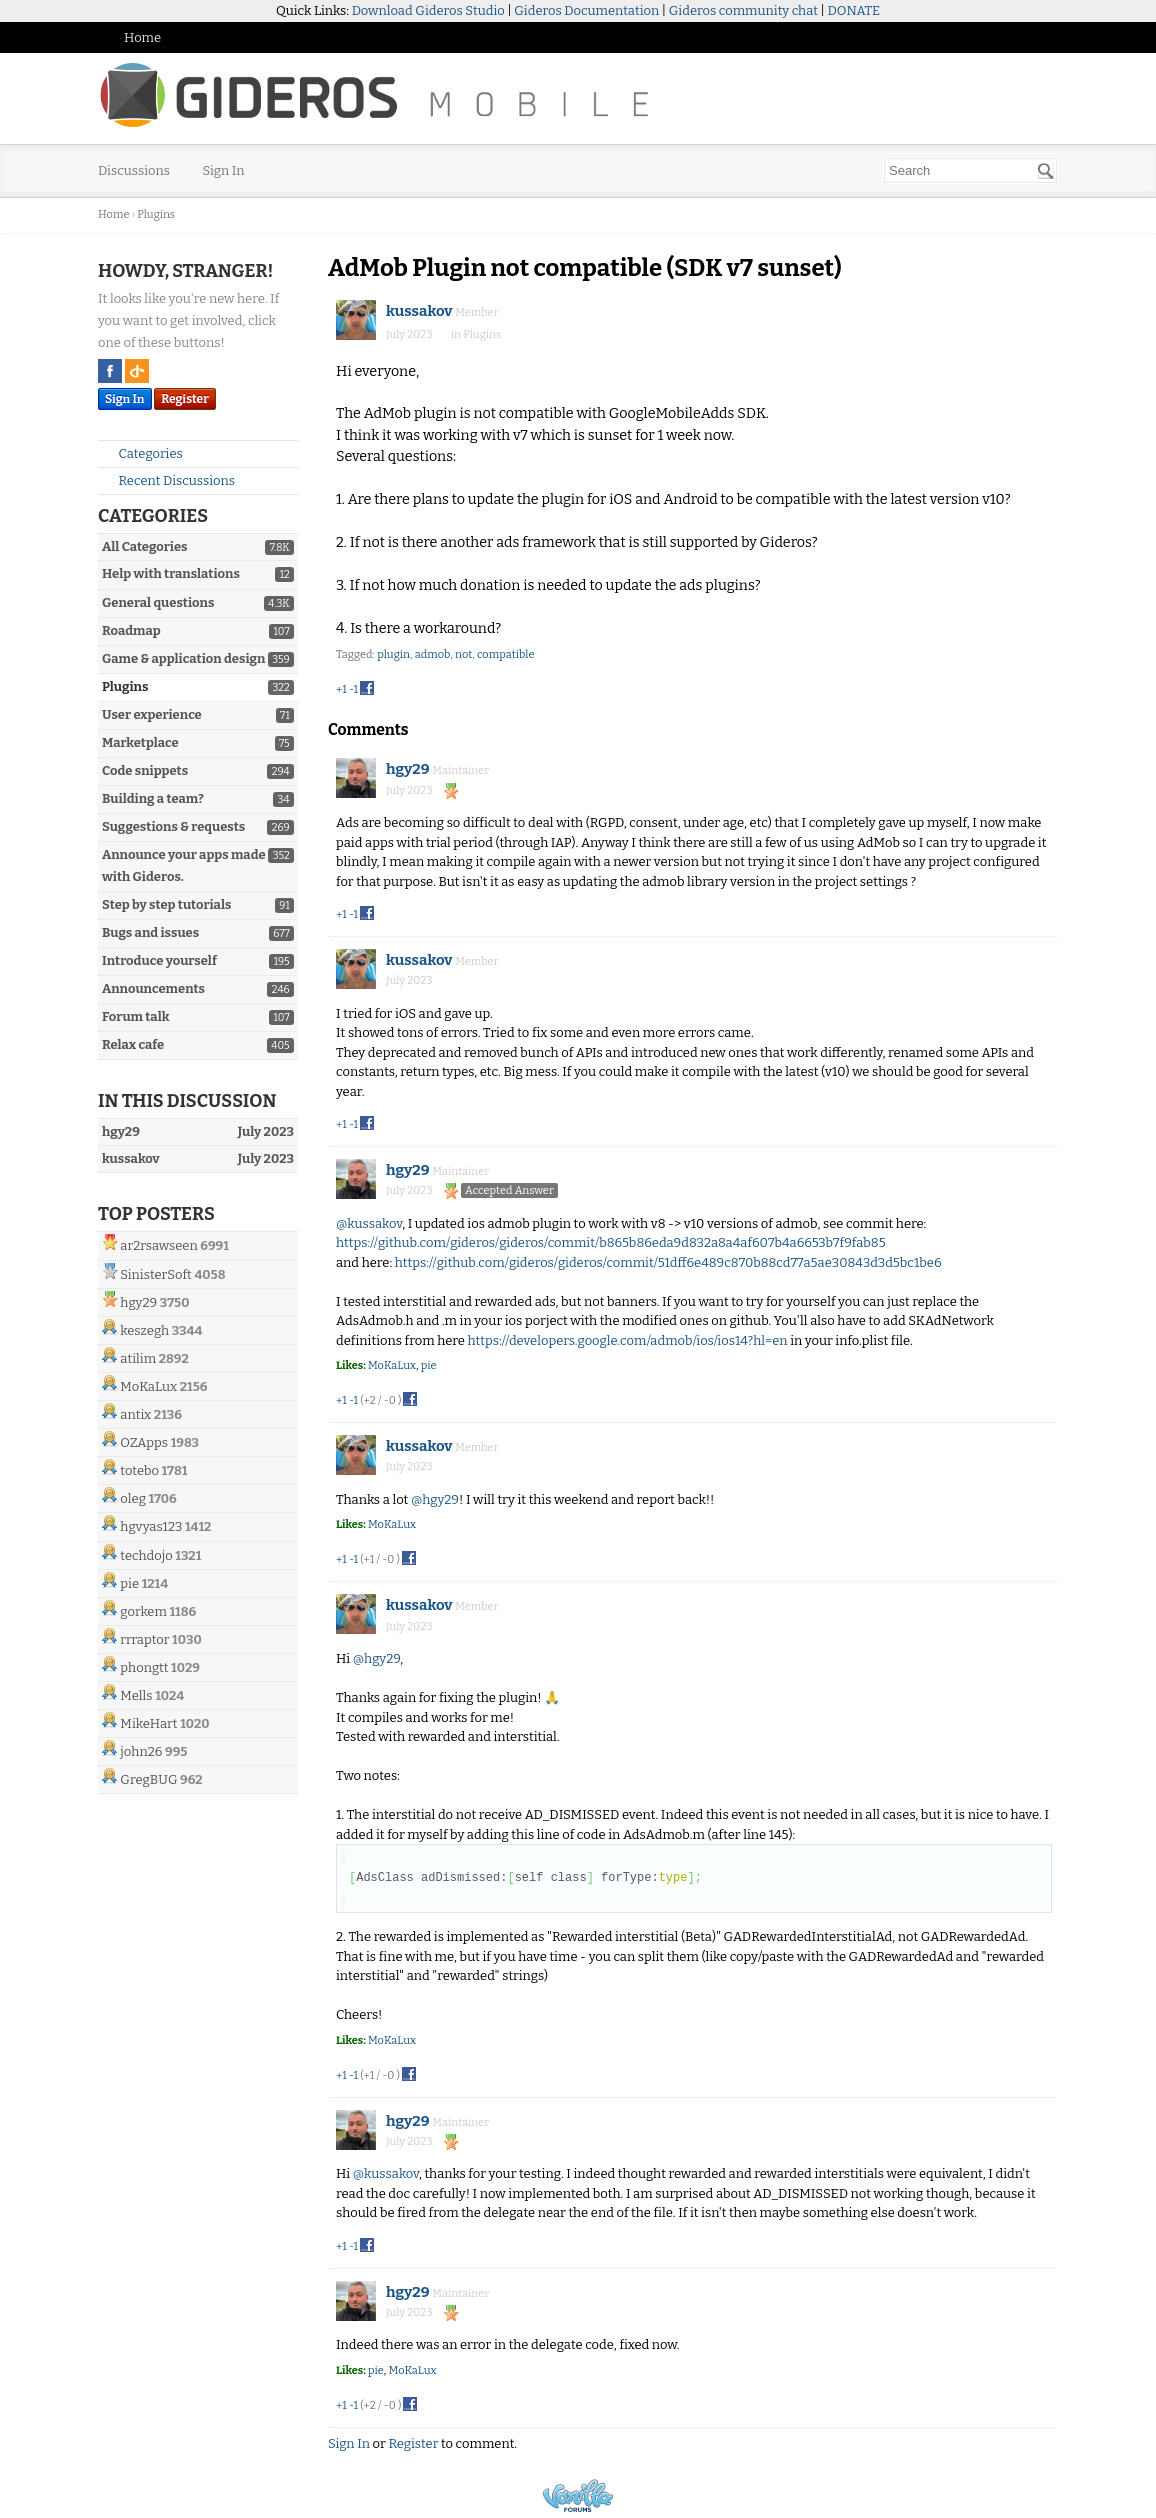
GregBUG (148, 1779)
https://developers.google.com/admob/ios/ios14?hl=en (628, 1340)
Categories (142, 453)
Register (185, 399)
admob (433, 654)
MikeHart (148, 1723)
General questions (158, 602)
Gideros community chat (743, 10)
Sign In (224, 170)
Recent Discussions (168, 480)
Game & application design (183, 658)
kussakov (419, 311)
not (463, 654)
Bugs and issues (150, 932)
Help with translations (171, 573)
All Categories (144, 546)
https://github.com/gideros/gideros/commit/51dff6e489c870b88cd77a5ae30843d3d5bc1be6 (668, 1262)
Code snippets (145, 770)
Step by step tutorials (166, 904)
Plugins (125, 686)
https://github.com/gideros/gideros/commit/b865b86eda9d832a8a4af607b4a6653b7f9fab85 (611, 1242)
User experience (152, 714)
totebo (139, 1470)
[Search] (1046, 171)
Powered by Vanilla (578, 2495)
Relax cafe (133, 1044)
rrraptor (144, 1639)
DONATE (854, 10)
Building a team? (153, 798)
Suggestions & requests (173, 826)
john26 (141, 1751)
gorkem (143, 1611)
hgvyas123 (151, 1526)
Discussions (134, 170)
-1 (353, 689)
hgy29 (138, 1302)
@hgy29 (435, 1499)
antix (135, 1414)
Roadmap (131, 630)
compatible (506, 654)
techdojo (146, 1555)
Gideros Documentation (586, 10)
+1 (341, 689)
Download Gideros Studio (428, 10)
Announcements (153, 988)
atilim (138, 1358)
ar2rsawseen (158, 1245)
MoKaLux (148, 1386)
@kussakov (369, 1223)
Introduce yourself (159, 960)
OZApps (144, 1442)
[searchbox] (970, 170)
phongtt (144, 1667)
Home (142, 37)
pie (129, 1583)
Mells (136, 1695)
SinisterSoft (155, 1274)
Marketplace (140, 742)
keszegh (144, 1330)
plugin (393, 654)
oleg (133, 1498)
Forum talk (135, 1016)
